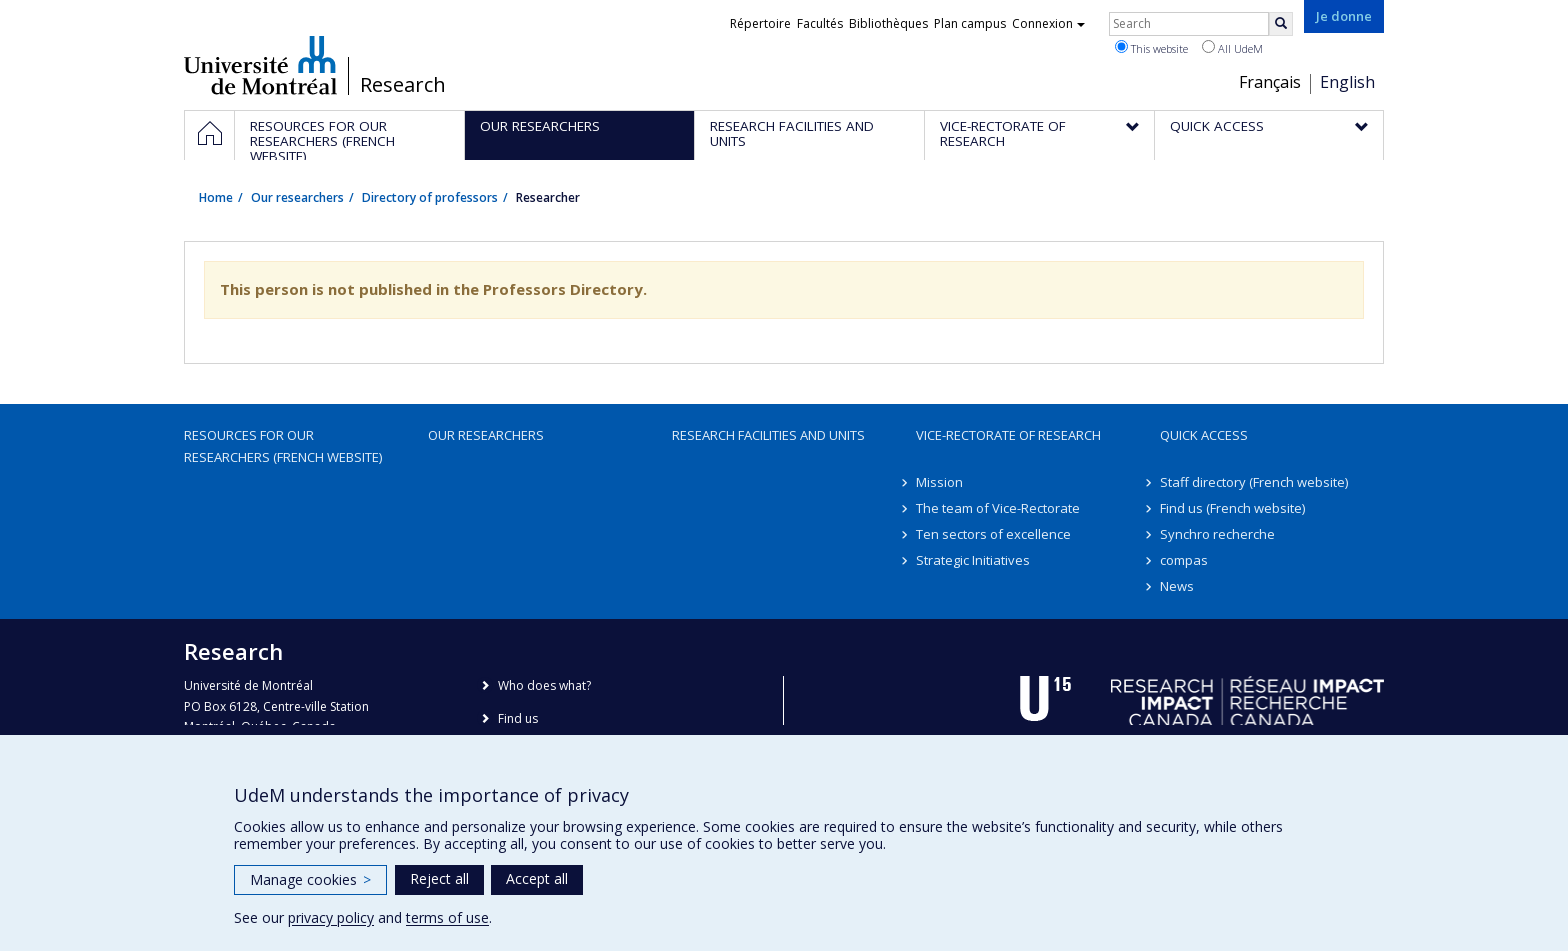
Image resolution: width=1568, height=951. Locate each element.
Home (216, 197)
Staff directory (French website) (1254, 482)
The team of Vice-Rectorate (998, 508)
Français (1270, 82)
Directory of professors (430, 197)
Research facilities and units (768, 435)
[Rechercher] (1281, 24)
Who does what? (544, 685)
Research (403, 85)
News (1177, 586)
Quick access (1204, 435)
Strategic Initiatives (973, 560)
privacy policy (331, 917)
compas (1184, 560)
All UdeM (1232, 48)
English (1347, 82)
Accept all (537, 878)
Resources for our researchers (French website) (283, 446)
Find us (518, 718)
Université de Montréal (260, 65)
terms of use (447, 917)
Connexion (1048, 23)
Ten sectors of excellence (993, 534)
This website (1151, 48)
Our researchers (297, 197)
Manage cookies (310, 879)
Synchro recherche (1217, 534)
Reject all (439, 878)
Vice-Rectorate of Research (1008, 435)
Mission (939, 482)
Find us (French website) (1232, 508)
